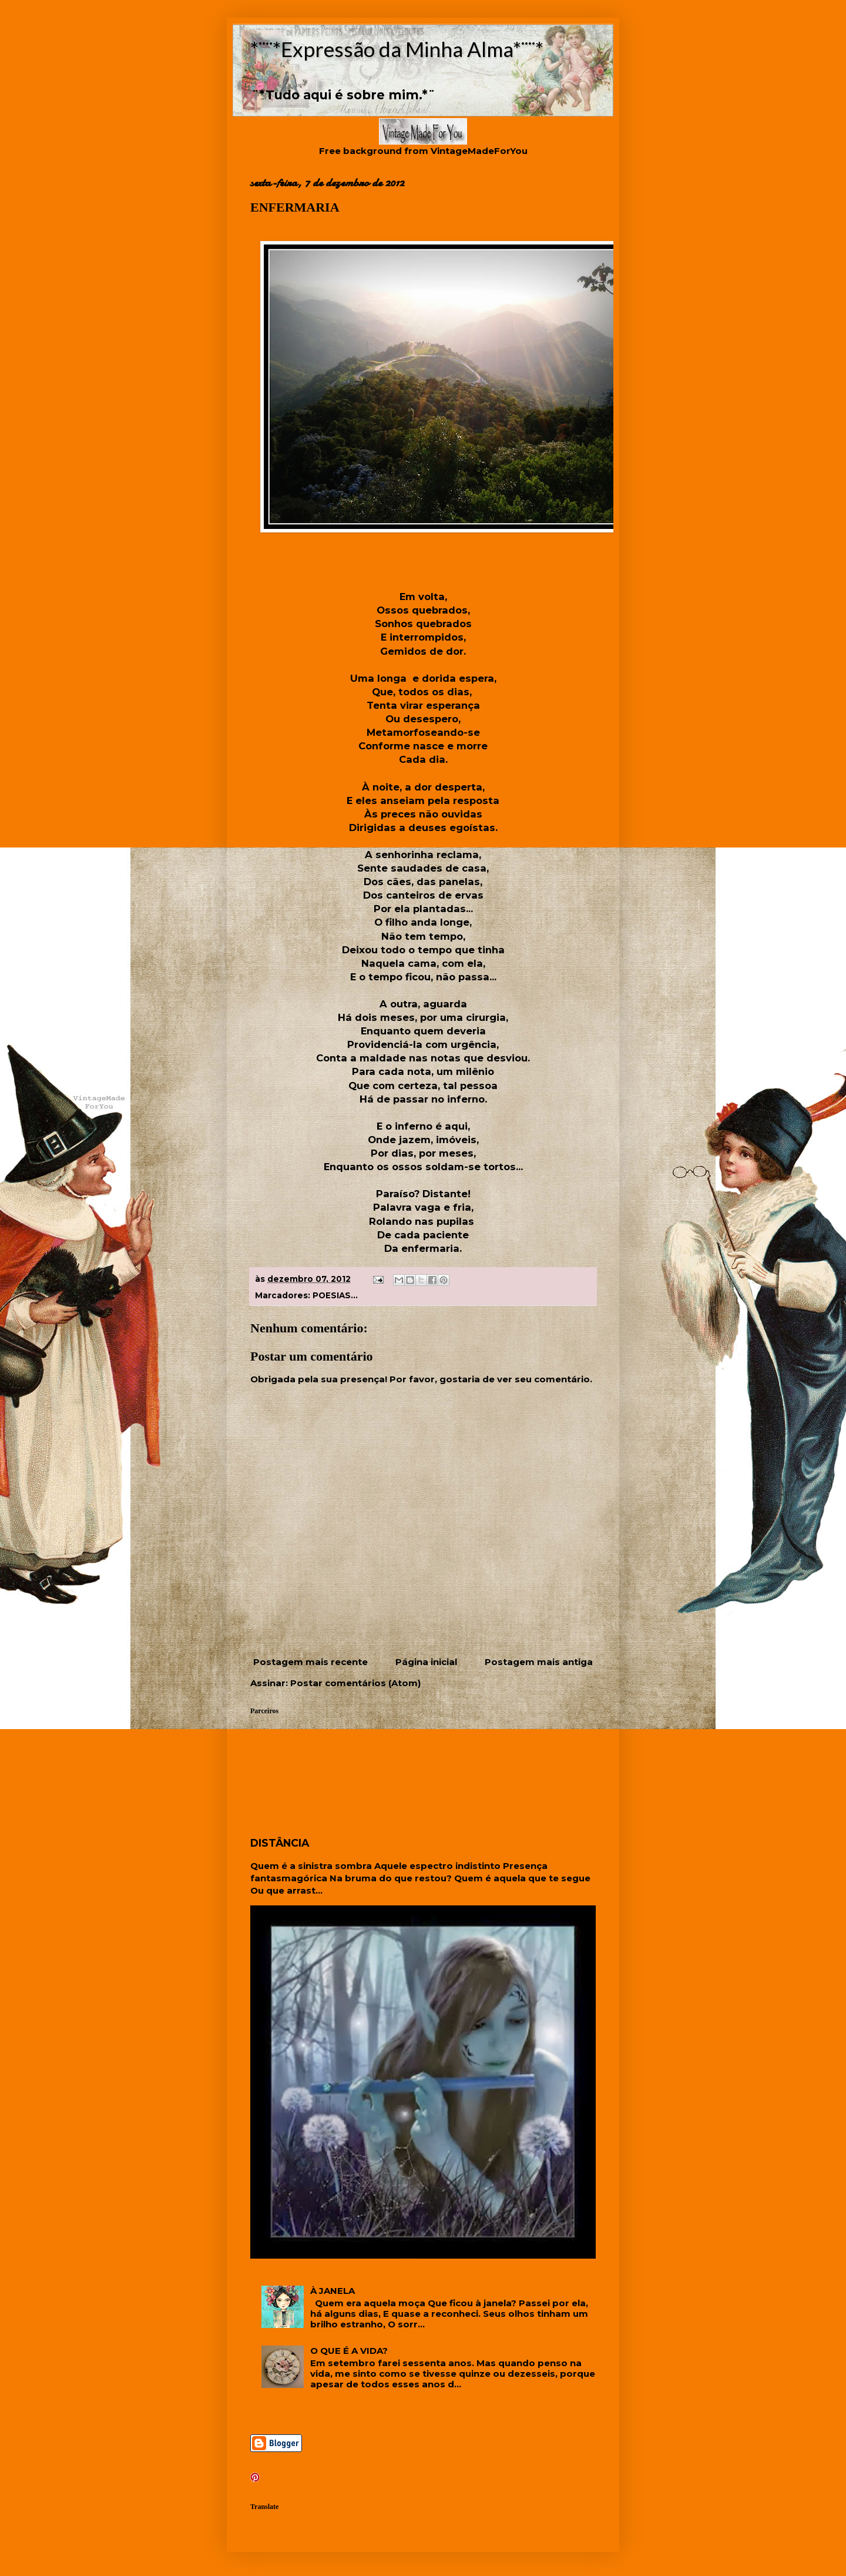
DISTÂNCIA (279, 1843)
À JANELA (332, 2290)
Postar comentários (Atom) (355, 1683)
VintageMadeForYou (478, 150)
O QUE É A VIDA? (349, 2350)
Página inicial (426, 1661)
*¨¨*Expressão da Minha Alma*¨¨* (396, 48)
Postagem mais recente (310, 1661)
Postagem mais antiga (539, 1661)
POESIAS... (335, 1295)
